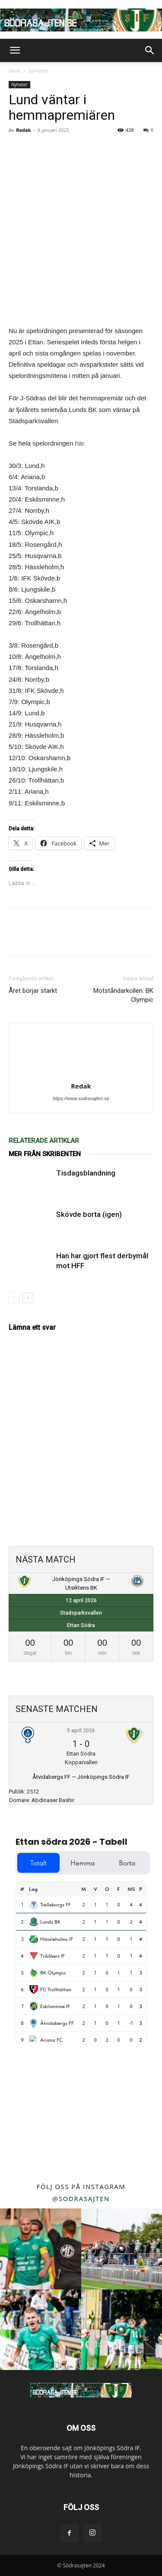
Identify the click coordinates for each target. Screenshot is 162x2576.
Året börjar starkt (33, 991)
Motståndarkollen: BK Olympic (123, 995)
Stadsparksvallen (81, 1613)
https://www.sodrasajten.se (81, 1098)
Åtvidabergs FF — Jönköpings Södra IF (81, 1777)
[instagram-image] (40, 2248)
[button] (15, 50)
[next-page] (27, 1297)
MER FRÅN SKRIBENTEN (45, 1154)
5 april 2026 (81, 1731)
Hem (14, 71)
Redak (23, 130)
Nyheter (38, 71)
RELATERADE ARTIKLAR (44, 1141)
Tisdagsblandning (85, 1173)
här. (80, 443)
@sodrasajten (81, 2198)
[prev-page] (14, 1297)
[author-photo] (81, 1073)
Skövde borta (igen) (89, 1214)
